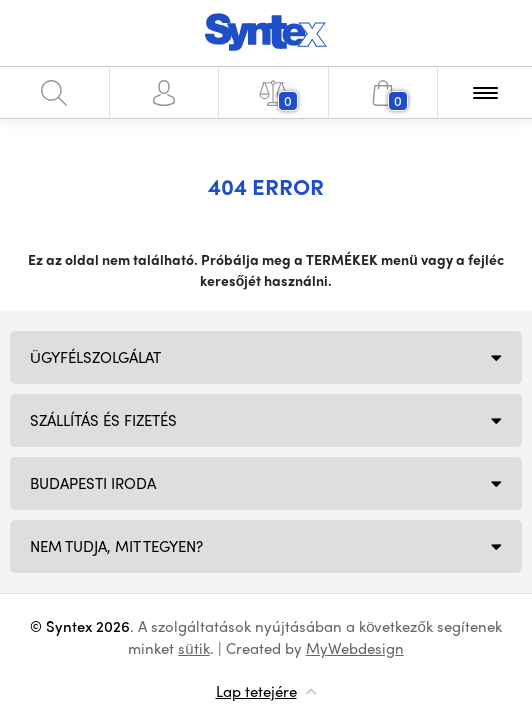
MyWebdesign (355, 648)
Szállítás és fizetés (103, 420)
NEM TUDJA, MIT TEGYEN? (116, 546)
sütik (193, 648)
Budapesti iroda (93, 483)
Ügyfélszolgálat (95, 357)
